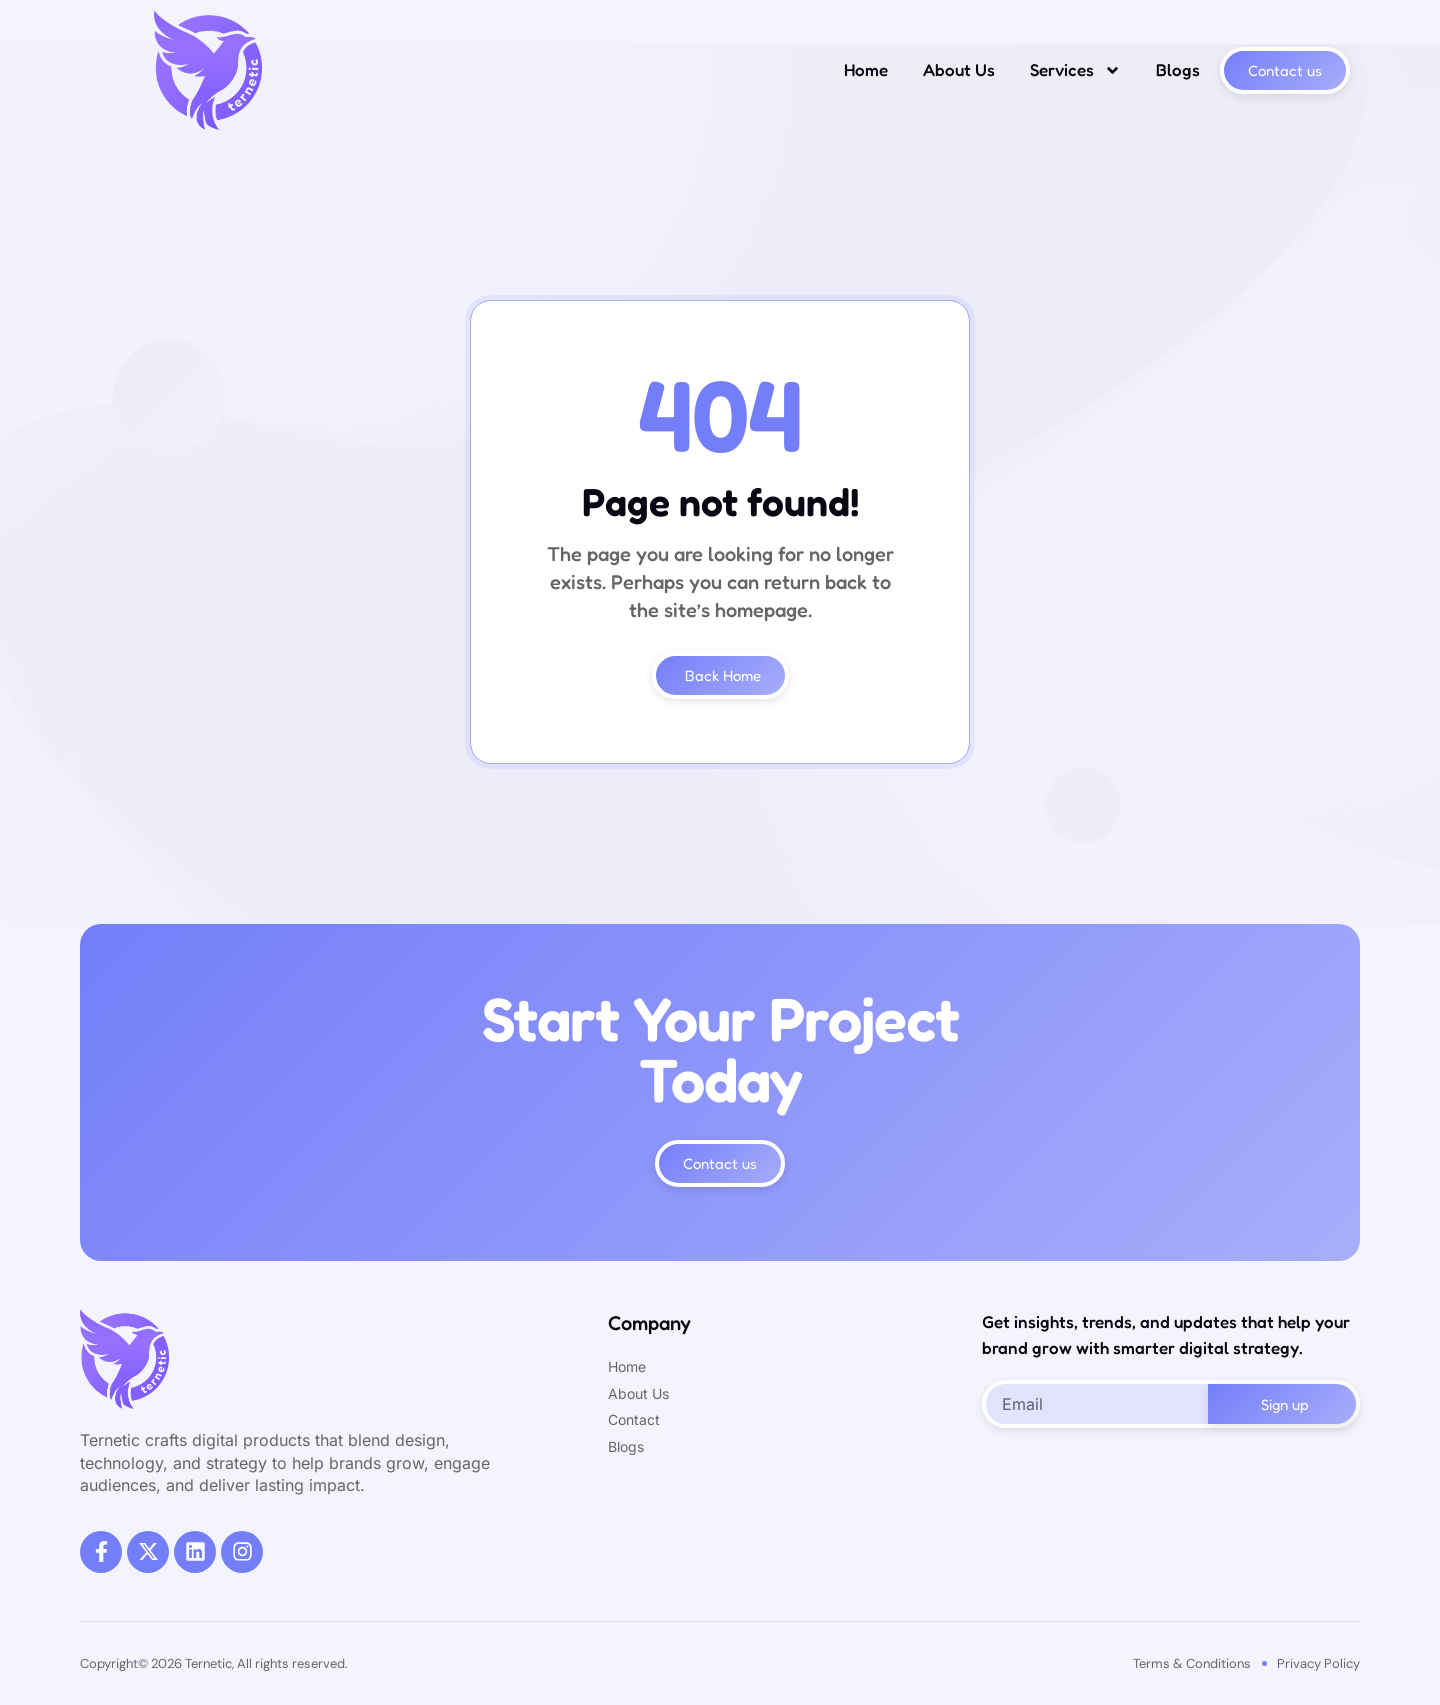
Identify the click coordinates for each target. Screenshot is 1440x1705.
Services (1075, 70)
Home (866, 69)
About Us (959, 69)
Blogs (1178, 69)
